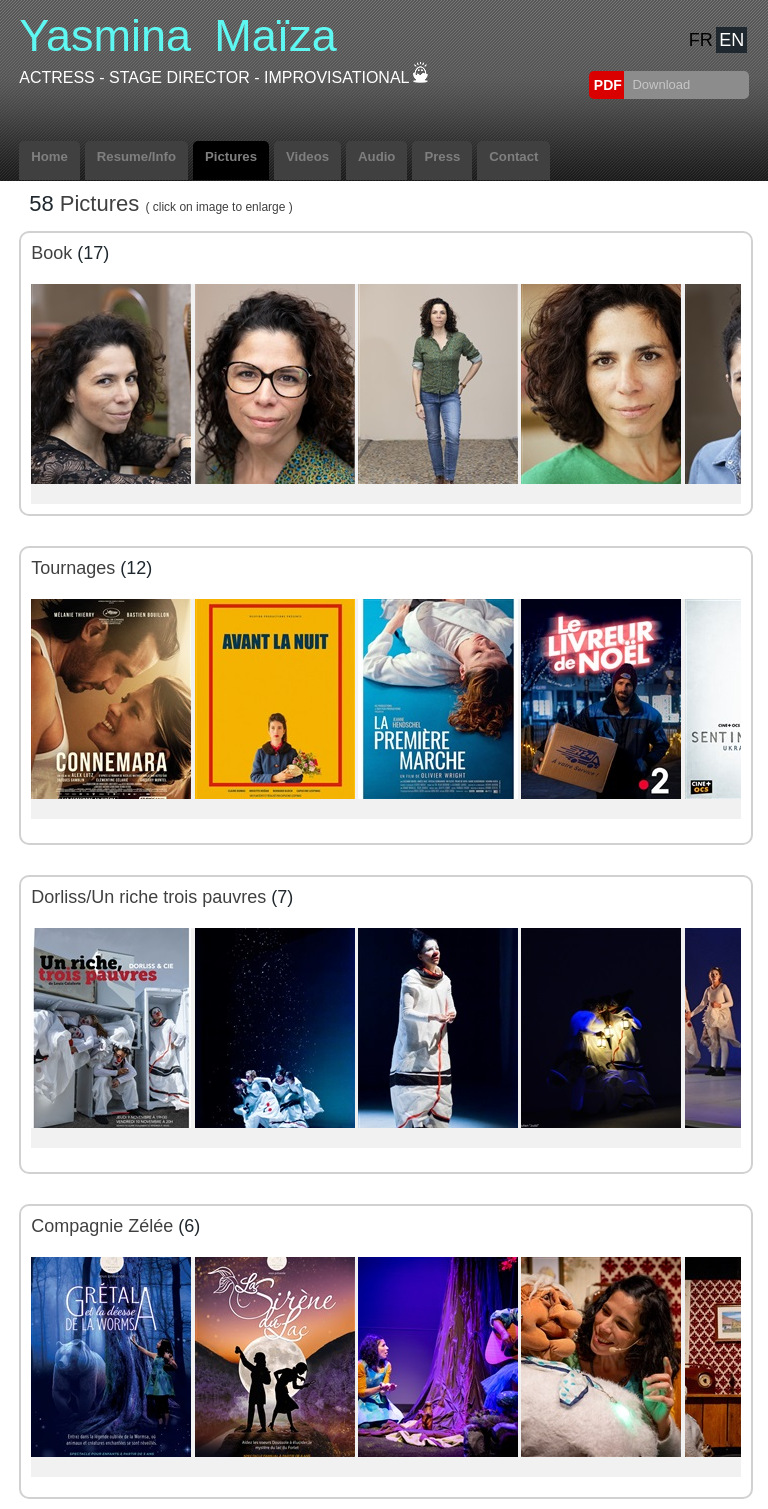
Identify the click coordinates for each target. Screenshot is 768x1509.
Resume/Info (136, 156)
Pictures (231, 156)
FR (701, 40)
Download (659, 84)
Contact (513, 156)
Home (49, 156)
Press (442, 156)
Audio (376, 156)
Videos (307, 156)
